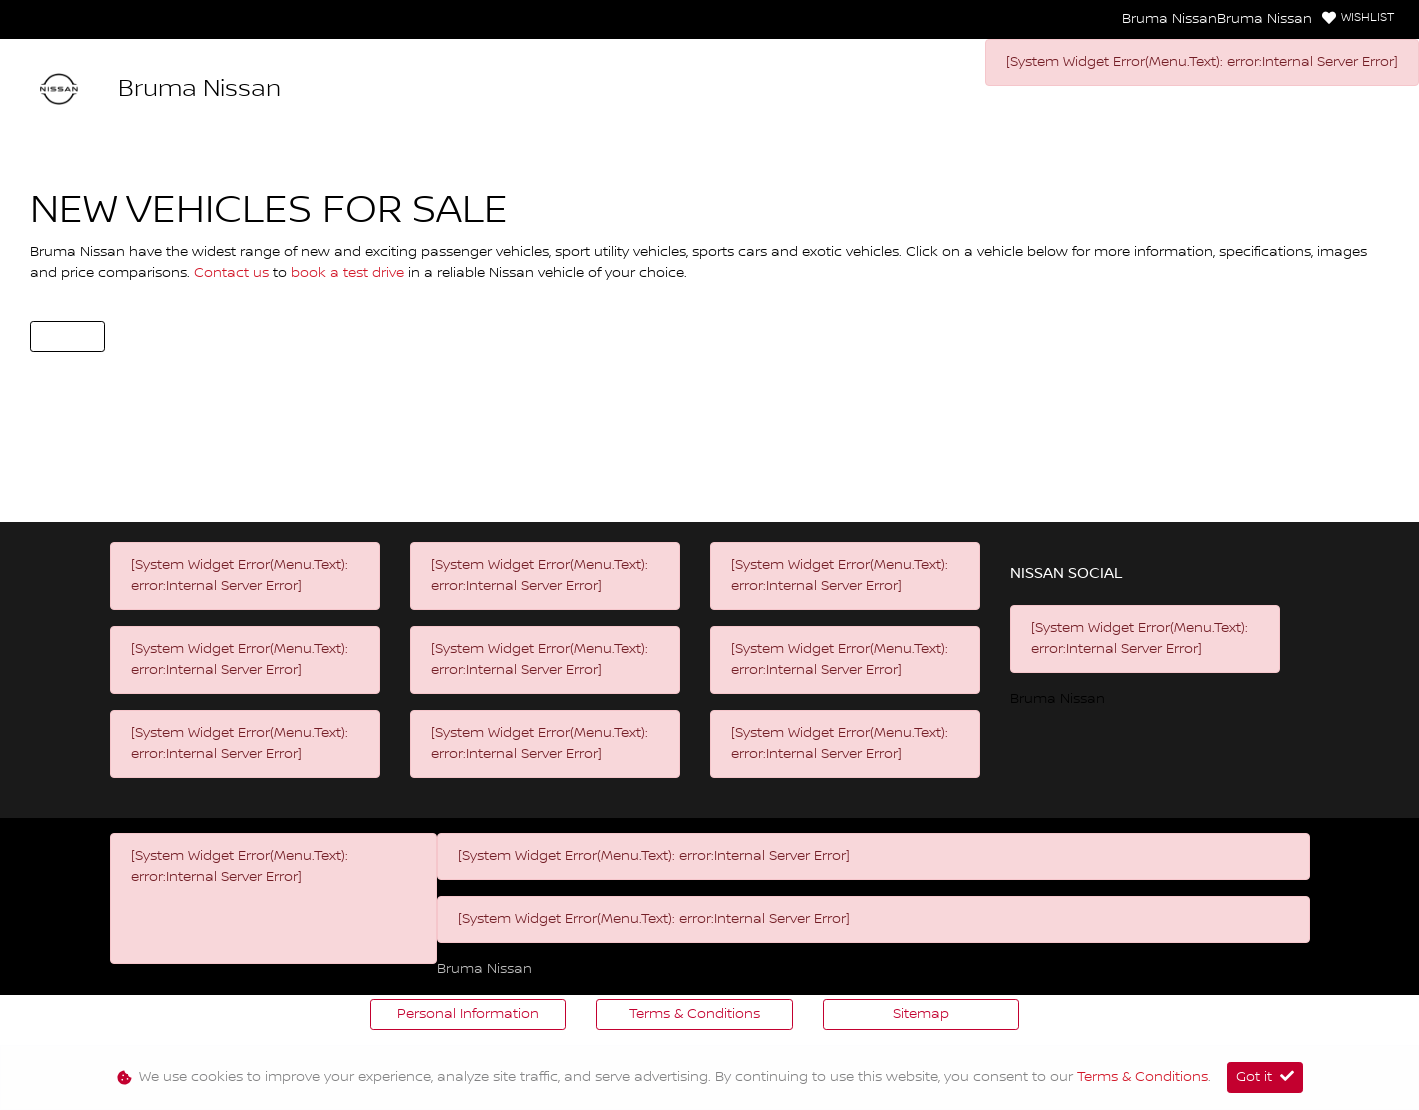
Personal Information (468, 1014)
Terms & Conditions (694, 1014)
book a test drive (349, 273)
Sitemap (921, 1014)
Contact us (233, 273)
